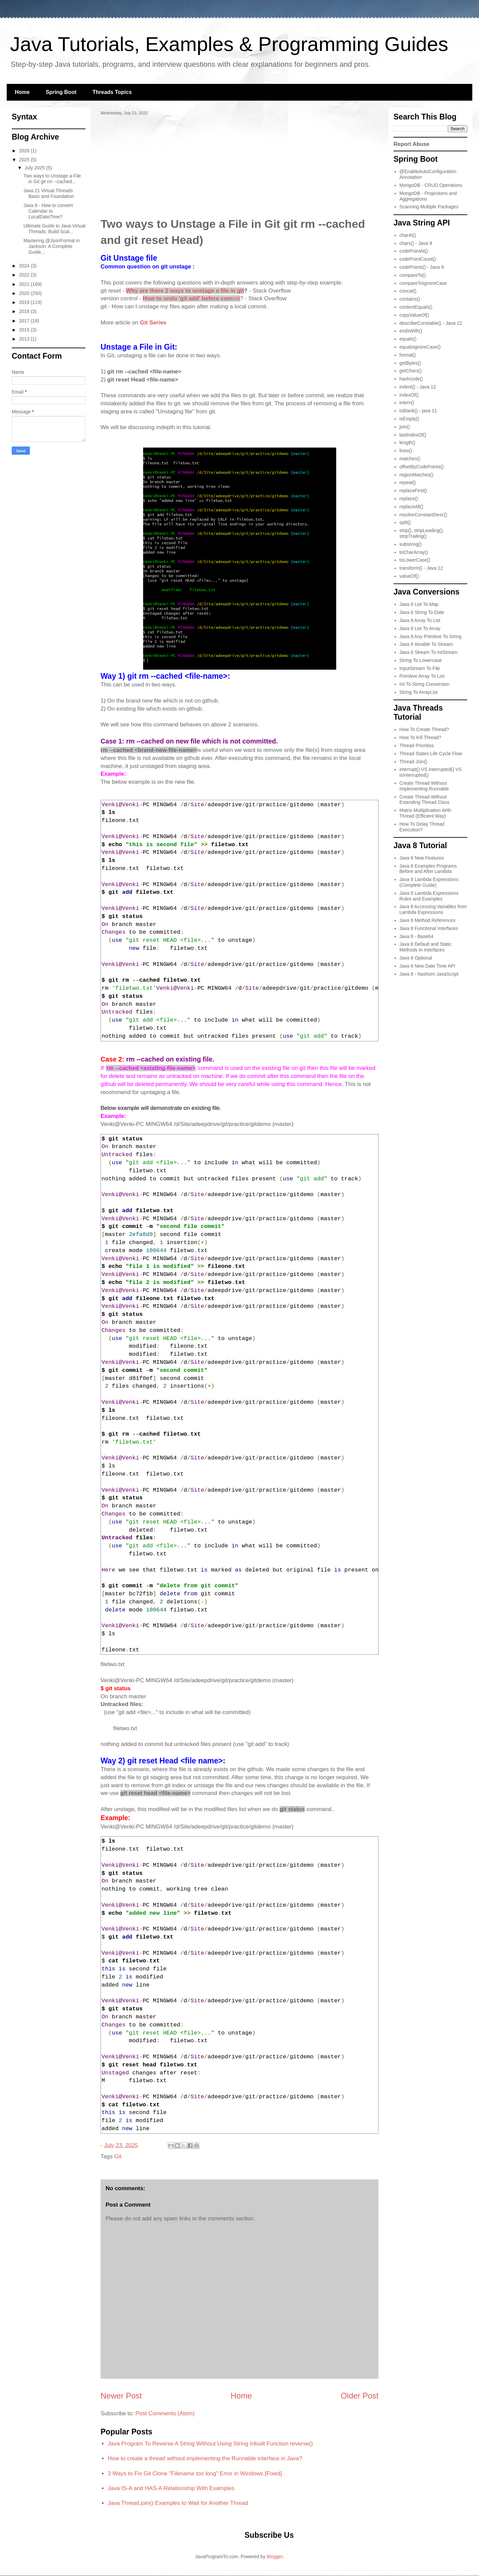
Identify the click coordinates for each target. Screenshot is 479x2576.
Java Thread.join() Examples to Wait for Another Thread (178, 2503)
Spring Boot (61, 92)
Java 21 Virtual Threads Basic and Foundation (48, 193)
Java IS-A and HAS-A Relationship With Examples (171, 2488)
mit (191, 298)
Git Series (153, 322)
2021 (25, 284)
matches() (410, 458)
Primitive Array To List (422, 676)
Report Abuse (411, 144)
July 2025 (35, 167)
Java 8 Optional (416, 958)
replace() (409, 498)
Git (118, 2156)
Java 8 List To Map (419, 604)
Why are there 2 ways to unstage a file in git (185, 291)
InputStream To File (420, 668)
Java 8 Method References (428, 920)
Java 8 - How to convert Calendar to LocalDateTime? (48, 211)
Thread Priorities (417, 745)
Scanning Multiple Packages (429, 206)
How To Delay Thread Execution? (422, 826)
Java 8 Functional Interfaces (429, 928)
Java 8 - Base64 (416, 936)
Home (22, 92)
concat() (408, 291)
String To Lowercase (421, 660)
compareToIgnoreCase (423, 283)
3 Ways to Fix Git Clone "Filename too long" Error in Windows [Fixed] (195, 2473)
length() (407, 442)
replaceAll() (411, 506)
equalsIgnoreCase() (420, 347)
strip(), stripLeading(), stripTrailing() (422, 533)
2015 (25, 329)
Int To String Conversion (425, 684)
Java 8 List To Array (420, 628)
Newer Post (121, 2395)
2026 (25, 150)
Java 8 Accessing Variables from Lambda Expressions (433, 909)
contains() (410, 299)
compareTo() (413, 275)
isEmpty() (409, 418)
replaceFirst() (413, 490)
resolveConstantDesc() (423, 514)
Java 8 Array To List (420, 620)
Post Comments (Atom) (165, 2413)
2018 (25, 311)
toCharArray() (414, 552)
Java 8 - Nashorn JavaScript (429, 974)
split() (405, 522)
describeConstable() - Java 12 (431, 323)
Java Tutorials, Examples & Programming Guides (229, 44)
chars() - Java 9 (416, 243)
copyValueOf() (414, 315)
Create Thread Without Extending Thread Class (425, 799)
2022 (25, 274)
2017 (25, 320)
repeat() (408, 482)
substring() (411, 544)
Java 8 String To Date (422, 612)
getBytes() (410, 363)
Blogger (275, 2556)
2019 (25, 302)
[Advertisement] (239, 166)
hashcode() (411, 378)
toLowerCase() (415, 560)
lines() (406, 450)
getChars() (411, 370)
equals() (408, 339)
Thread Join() (413, 761)
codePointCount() (418, 259)
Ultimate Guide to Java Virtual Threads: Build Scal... (54, 228)
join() (405, 426)
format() (408, 355)
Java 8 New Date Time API (428, 966)
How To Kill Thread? (420, 737)
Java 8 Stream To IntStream (429, 652)
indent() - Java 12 (418, 387)
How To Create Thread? (424, 729)
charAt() (408, 235)
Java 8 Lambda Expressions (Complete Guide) (429, 882)
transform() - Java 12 (421, 568)
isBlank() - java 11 (418, 410)
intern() (407, 402)
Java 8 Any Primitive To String (431, 636)
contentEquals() (416, 307)
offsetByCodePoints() (422, 466)
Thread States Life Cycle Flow (431, 753)
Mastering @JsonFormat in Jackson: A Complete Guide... (51, 246)
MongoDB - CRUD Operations (431, 185)
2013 (25, 339)
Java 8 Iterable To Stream (426, 644)
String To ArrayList (418, 692)
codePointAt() (414, 251)
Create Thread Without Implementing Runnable (424, 785)
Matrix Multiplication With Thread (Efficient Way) (426, 813)
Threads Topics (112, 92)
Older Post (359, 2395)
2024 (25, 265)
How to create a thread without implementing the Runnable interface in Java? (205, 2458)
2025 (25, 159)
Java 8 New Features (422, 858)
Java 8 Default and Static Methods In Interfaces (426, 946)
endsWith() (411, 330)
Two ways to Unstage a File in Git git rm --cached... (52, 178)
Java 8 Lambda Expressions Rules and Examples (429, 895)
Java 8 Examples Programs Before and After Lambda (428, 868)
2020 (25, 293)
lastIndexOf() (413, 434)
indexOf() (409, 395)
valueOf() (409, 576)
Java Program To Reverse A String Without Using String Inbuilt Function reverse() (210, 2443)
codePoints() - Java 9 (422, 267)
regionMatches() (416, 474)
